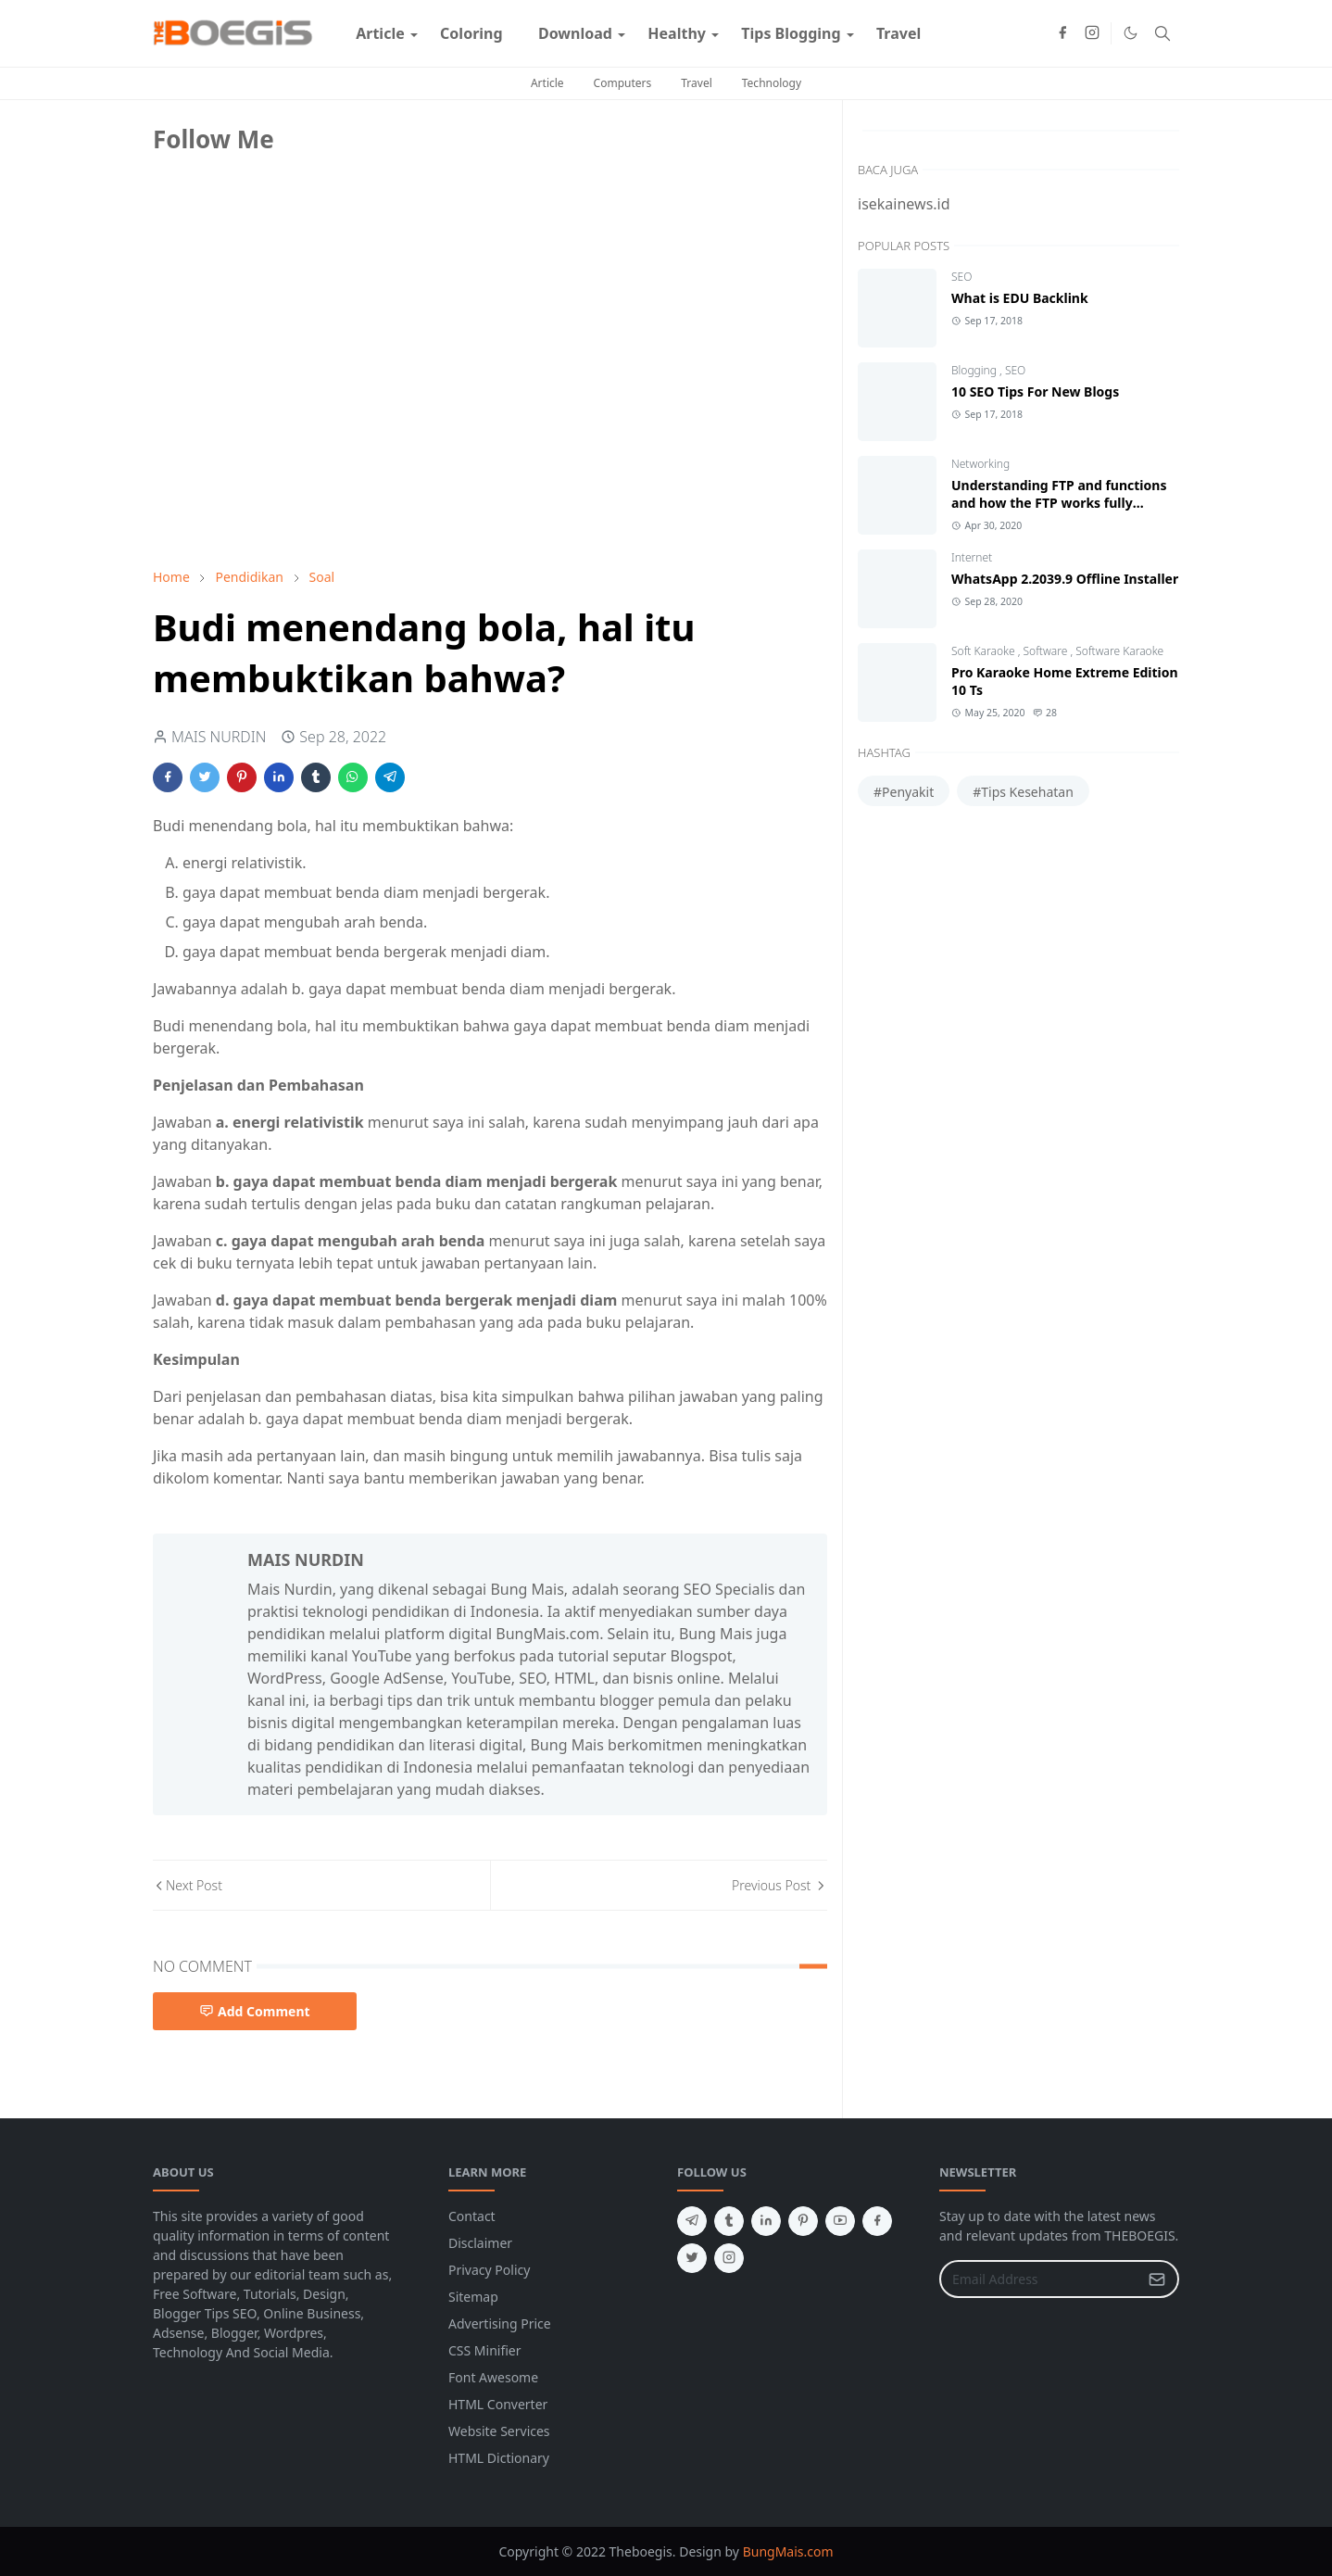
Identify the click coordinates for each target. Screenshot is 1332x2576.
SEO (961, 276)
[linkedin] (766, 2221)
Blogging (975, 370)
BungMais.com (788, 2551)
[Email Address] (1039, 2279)
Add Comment (254, 2011)
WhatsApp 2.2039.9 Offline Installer (1064, 578)
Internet (971, 557)
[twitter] (692, 2258)
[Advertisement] (292, 423)
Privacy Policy (489, 2270)
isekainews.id (904, 204)
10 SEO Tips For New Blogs (1035, 391)
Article (547, 83)
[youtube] (840, 2221)
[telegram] (692, 2221)
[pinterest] (803, 2221)
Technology (771, 83)
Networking (980, 464)
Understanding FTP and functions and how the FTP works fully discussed (1058, 502)
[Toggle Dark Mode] (1130, 33)
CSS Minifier (484, 2350)
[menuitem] (380, 33)
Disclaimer (480, 2243)
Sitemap (473, 2296)
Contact (472, 2216)
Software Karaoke (1119, 651)
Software (1047, 651)
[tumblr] (729, 2221)
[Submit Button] (1157, 2279)
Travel (696, 83)
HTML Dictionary (498, 2458)
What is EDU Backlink (1019, 298)
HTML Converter (497, 2404)
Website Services (499, 2431)
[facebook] (1062, 33)
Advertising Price (499, 2323)
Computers (623, 83)
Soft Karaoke (984, 651)
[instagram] (1092, 33)
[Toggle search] (1162, 33)
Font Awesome (493, 2377)
